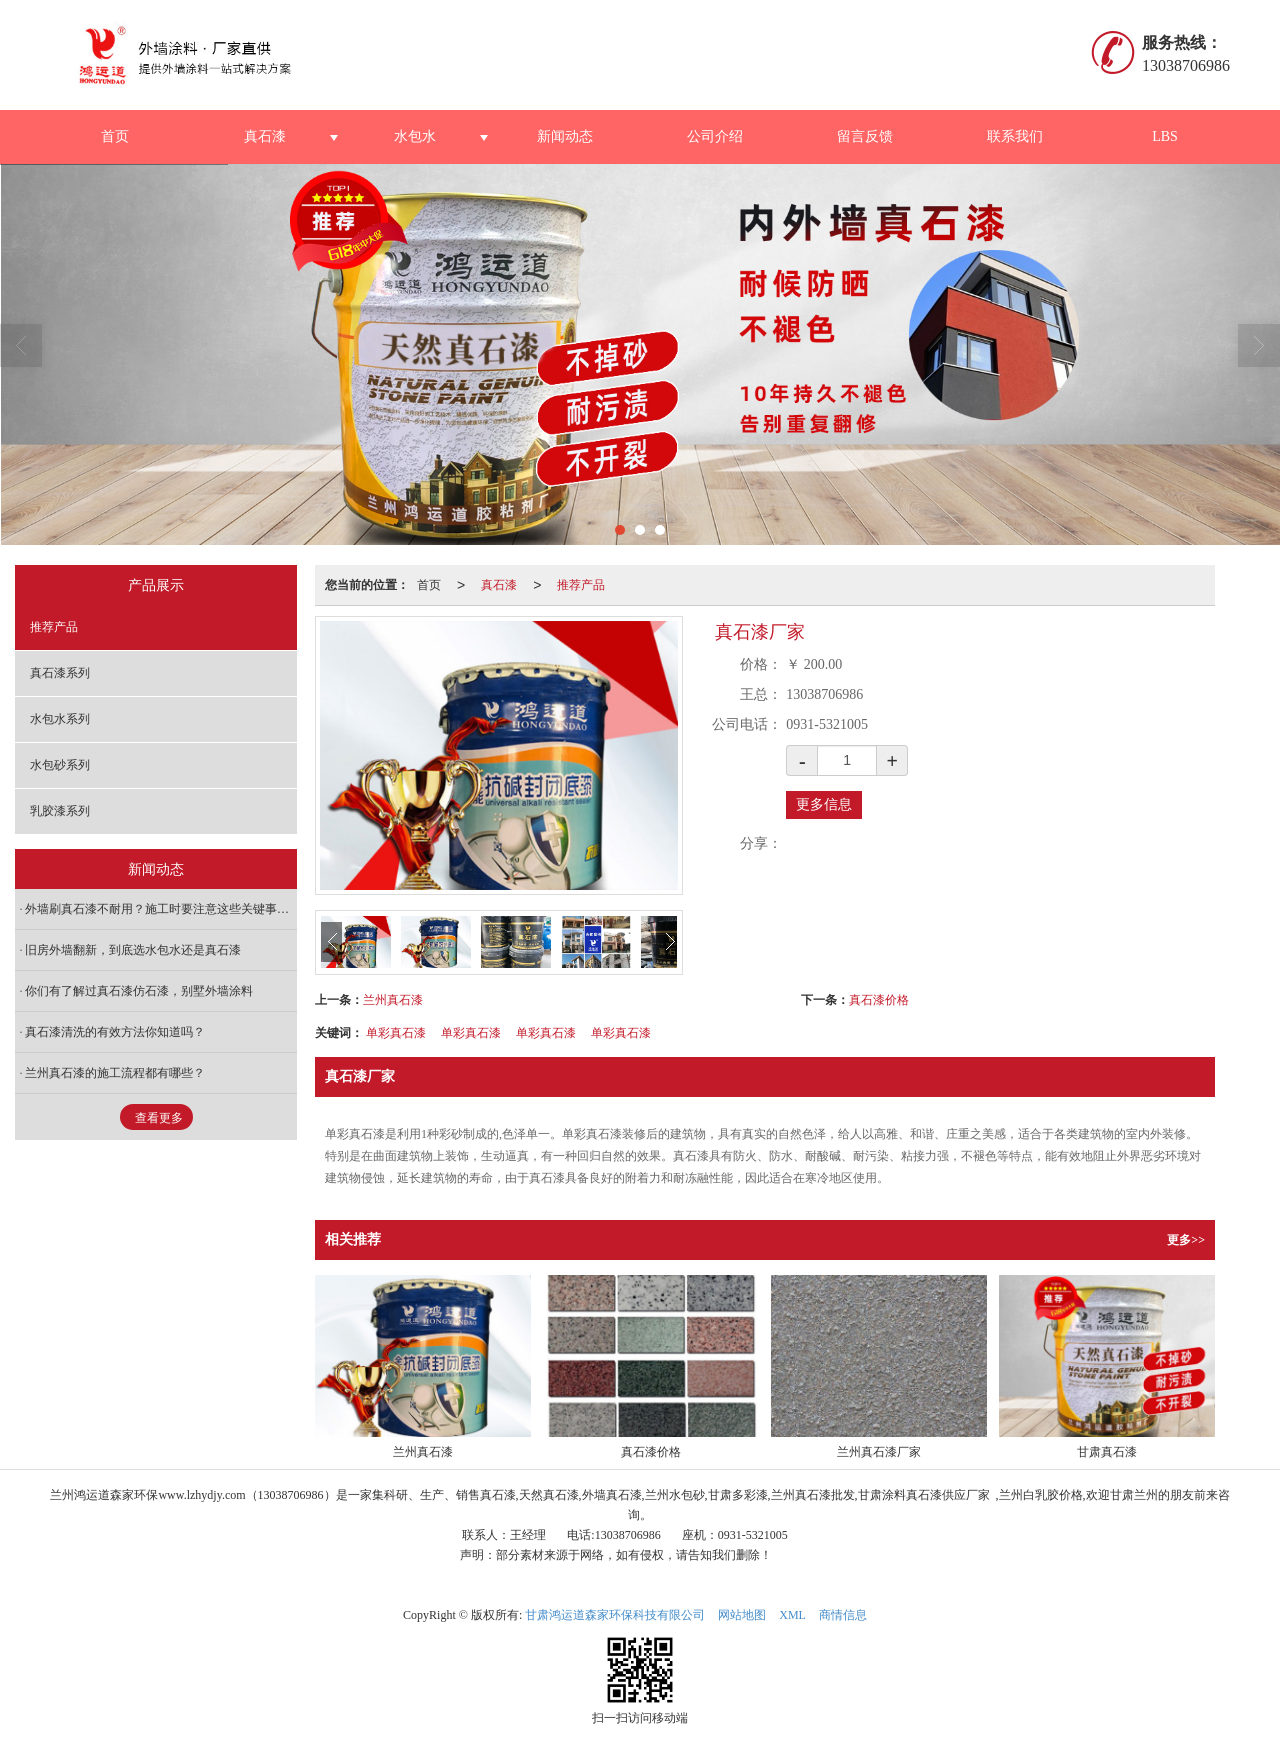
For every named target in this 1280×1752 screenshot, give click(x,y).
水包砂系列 (60, 765)
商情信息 (843, 1615)
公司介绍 (715, 136)
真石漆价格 (879, 1000)
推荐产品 (581, 585)
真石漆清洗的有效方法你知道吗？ (115, 1032)
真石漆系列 (60, 673)
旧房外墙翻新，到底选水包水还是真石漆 (133, 950)
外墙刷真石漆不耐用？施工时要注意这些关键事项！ (161, 909)
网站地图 (742, 1615)
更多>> (1186, 1240)
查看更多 (159, 1118)
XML (792, 1615)
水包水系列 (60, 719)
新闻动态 (565, 136)
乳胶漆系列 (60, 811)
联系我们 (1015, 136)
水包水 (415, 136)
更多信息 (824, 804)
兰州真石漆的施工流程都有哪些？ (115, 1073)
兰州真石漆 (393, 1000)
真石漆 (265, 136)
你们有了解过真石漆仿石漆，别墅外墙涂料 (139, 991)
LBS (1165, 136)
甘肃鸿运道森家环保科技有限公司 (615, 1615)
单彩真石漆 (396, 1033)
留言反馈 (865, 136)
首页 (115, 136)
